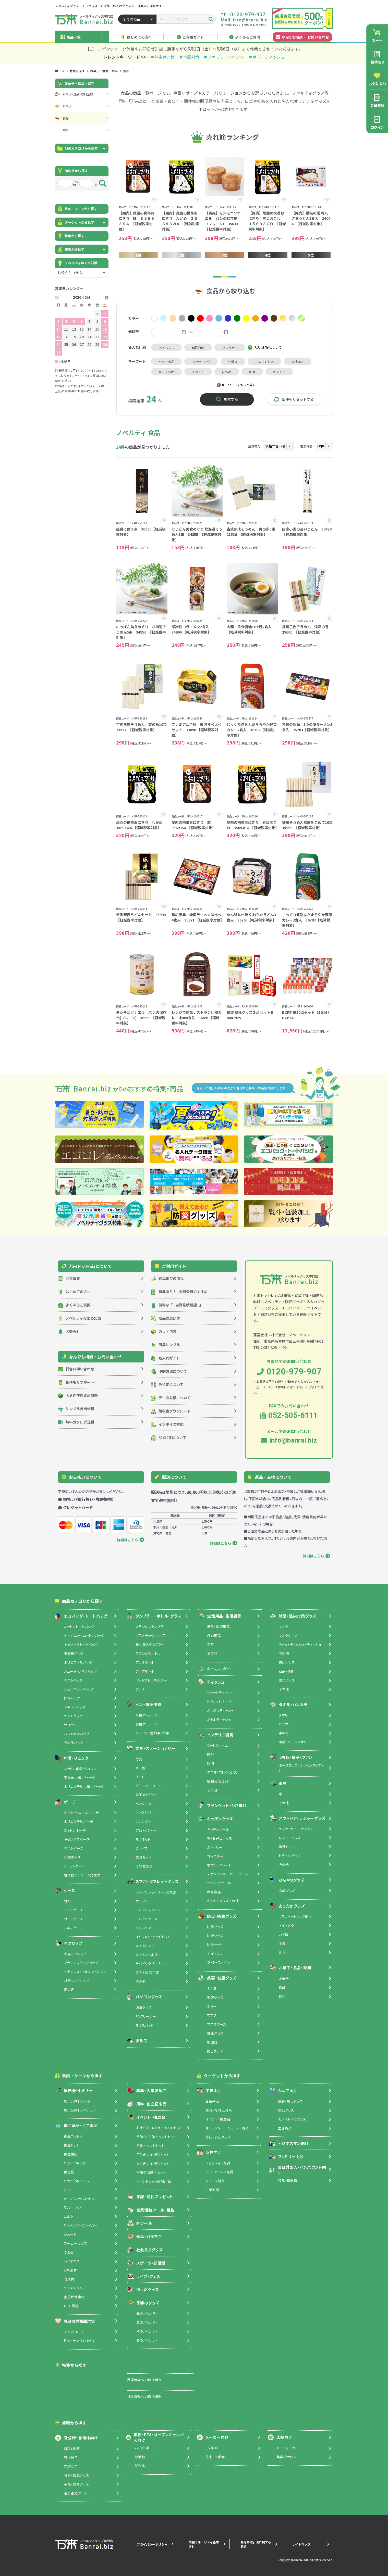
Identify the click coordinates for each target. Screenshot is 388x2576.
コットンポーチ (75, 1830)
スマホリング (145, 1945)
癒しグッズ (215, 2051)
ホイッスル (215, 1953)
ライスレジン (73, 2287)
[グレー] (182, 318)
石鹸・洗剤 (287, 1671)
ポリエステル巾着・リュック (84, 1786)
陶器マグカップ (75, 1953)
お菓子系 (212, 2101)
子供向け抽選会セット (152, 2154)
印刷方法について (169, 1371)
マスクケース (216, 2024)
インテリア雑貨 (215, 1735)
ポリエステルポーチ (78, 1821)
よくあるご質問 (244, 37)
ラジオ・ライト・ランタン (296, 1828)
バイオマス (72, 2261)
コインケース (73, 1910)
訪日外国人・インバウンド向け (297, 2169)
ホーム (59, 71)
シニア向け (283, 2090)
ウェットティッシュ (220, 1692)
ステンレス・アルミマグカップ (85, 1971)
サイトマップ (301, 2544)
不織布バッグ (73, 1653)
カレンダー (144, 1821)
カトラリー (214, 1847)
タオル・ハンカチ (289, 1704)
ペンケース (144, 1803)
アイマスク (286, 1925)
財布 (67, 1901)
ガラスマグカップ (76, 1980)
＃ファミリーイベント (223, 57)
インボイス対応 (167, 1424)
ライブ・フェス (143, 2276)
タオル (283, 1715)
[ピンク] (209, 318)
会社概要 (69, 1278)
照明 (210, 1763)
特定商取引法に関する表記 (255, 2544)
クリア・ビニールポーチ (81, 1812)
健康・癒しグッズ (290, 2101)
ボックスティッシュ (220, 1710)
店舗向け (280, 2437)
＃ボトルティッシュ (266, 57)
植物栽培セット (218, 1781)
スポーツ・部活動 (146, 2263)
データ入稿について (171, 1398)
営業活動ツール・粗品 (151, 2210)
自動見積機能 (177, 1305)
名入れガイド (165, 1358)
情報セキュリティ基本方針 (204, 2544)
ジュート (70, 2234)
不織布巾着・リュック (79, 1777)
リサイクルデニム (76, 2180)
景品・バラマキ (144, 2236)
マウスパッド (145, 2025)
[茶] (274, 318)
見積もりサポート (76, 1382)
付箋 (139, 1759)
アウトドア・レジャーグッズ (297, 1818)
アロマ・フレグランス (222, 1772)
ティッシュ (211, 1682)
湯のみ (69, 1989)
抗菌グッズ (287, 1662)
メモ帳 (140, 1767)
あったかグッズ (287, 1906)
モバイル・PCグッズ (292, 2119)
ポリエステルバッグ (78, 1662)
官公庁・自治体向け (76, 2438)
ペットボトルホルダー (151, 1680)
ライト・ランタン (218, 1962)
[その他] (301, 318)
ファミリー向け (286, 2156)
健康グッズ (215, 2033)
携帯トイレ (286, 1846)
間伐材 (69, 2279)
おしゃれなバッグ (76, 1733)
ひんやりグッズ (287, 1880)
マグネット (143, 1839)
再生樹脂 (71, 2154)
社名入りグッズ (145, 2249)
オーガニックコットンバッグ (84, 1635)
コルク (69, 2216)
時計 (210, 1754)
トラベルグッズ (289, 1855)
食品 (282, 1987)
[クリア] (163, 318)
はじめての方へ (136, 37)
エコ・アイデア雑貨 (219, 2171)
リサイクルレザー (76, 2163)
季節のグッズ (143, 2303)
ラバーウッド (73, 2207)
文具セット (143, 1857)
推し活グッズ (143, 2289)
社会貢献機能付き (75, 2321)
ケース (65, 1890)
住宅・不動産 (215, 2456)
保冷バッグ (72, 1698)
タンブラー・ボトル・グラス (154, 1616)
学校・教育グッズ (76, 2484)
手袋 (282, 1943)
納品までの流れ (167, 1278)
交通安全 (71, 2466)
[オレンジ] (255, 318)
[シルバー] (292, 318)
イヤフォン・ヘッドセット (153, 1936)
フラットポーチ (75, 1866)
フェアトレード (74, 2331)
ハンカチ (285, 1724)
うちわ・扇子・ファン (291, 1757)
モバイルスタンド (148, 1910)
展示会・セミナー (74, 2090)
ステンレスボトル (148, 1653)
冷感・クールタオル (293, 1741)
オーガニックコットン (79, 2198)
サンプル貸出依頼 (76, 1409)
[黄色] (246, 318)
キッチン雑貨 (215, 2180)
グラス (140, 1689)
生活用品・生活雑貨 (219, 1616)
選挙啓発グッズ (75, 2493)
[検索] (102, 183)
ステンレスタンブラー (151, 1626)
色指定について (167, 1384)
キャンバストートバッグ (81, 1644)
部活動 (140, 2456)
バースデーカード (148, 1785)
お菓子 (284, 1978)
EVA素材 (70, 2270)
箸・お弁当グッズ (219, 1838)
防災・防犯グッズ (217, 1916)
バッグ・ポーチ (145, 2447)
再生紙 (69, 2171)
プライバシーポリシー (152, 2544)
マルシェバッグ (75, 1706)
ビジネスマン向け (289, 2143)
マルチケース (73, 1927)
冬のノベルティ (147, 2340)
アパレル (211, 2447)
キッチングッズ (215, 1818)
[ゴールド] (283, 318)
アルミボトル (145, 1662)
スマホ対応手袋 (147, 1972)
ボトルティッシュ (219, 1719)
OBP (67, 2189)
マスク (212, 2015)
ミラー (211, 2006)
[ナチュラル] (172, 318)
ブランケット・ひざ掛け (222, 1805)
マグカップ (68, 1943)
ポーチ (65, 1802)
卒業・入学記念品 (147, 2090)
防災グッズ (215, 1926)
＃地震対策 (189, 57)
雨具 (278, 1783)
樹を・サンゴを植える (79, 2340)
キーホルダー (214, 1668)
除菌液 (284, 1653)
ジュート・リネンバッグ (80, 1671)
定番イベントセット (150, 2145)
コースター (215, 1856)
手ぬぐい (285, 1733)
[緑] (237, 318)
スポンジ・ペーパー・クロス (227, 1874)
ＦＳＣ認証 (71, 2305)
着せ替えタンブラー (150, 1644)
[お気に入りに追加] (154, 199)
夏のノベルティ (147, 2322)
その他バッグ (73, 1742)
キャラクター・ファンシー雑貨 (227, 2128)
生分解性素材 (74, 2296)
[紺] (228, 318)
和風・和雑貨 (287, 2180)
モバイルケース (147, 1918)
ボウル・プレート (219, 1865)
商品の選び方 (165, 1318)
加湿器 (212, 2042)
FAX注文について (168, 1438)
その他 (141, 1981)
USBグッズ (144, 2007)
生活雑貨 (212, 2189)
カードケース (73, 1918)
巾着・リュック (71, 1758)
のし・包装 (163, 1331)
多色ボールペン (148, 1724)
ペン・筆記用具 (144, 1704)
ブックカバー (145, 1812)
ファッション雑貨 (217, 2163)
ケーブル (142, 1901)
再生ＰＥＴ (71, 2145)
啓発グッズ (287, 1680)
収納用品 (214, 1635)
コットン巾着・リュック (80, 1768)
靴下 (282, 1952)
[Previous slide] (57, 298)
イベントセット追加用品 (153, 2181)
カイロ (283, 1934)
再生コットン (73, 2136)
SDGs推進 (72, 2448)
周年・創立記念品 (147, 2104)
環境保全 (71, 2457)
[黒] (191, 318)
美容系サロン (286, 2456)
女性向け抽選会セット (152, 2163)
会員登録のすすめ (179, 1292)
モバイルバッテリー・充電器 (156, 1892)
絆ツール (139, 2223)
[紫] (264, 318)
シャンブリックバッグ (79, 1689)
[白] (154, 318)
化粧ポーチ (72, 1857)
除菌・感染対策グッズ (293, 1616)
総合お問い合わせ (76, 1369)
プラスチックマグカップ (81, 1962)
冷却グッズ (287, 1890)
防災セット (215, 1944)
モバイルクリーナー (150, 1963)
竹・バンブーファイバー (81, 2225)
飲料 (282, 1996)
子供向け (209, 2090)
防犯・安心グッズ (218, 2137)
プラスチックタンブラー (152, 1635)
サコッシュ (71, 1724)
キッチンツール (218, 1829)
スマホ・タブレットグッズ (153, 1881)
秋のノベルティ (147, 2331)
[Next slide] (106, 298)
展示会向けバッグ (77, 2101)
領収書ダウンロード (171, 1411)
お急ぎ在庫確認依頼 (78, 1395)
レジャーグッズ (290, 1837)
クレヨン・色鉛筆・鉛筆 (152, 1733)
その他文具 (144, 1866)
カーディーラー (287, 2447)
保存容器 (214, 1891)
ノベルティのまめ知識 (79, 1318)
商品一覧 (82, 37)
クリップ (142, 1848)
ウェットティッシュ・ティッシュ (300, 1644)
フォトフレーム (217, 1745)
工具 (210, 1644)
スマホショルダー (148, 1954)
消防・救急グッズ (76, 2475)
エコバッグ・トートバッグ (81, 1616)
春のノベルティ (147, 2313)
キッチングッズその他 (223, 1900)
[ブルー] (218, 318)
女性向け (209, 2152)
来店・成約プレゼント (150, 2196)
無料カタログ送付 (76, 1422)
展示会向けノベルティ (80, 2110)
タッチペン (143, 1927)
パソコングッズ (144, 1996)
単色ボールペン (148, 1715)
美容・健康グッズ (217, 1978)
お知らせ (69, 1331)
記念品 (137, 2040)
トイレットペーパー (221, 1701)
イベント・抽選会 (146, 2117)
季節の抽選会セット (151, 2172)
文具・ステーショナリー (151, 1748)
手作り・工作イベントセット (156, 2136)
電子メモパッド (146, 1794)
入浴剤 (212, 1988)
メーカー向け (213, 2437)
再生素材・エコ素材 (76, 2125)
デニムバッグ (73, 1680)
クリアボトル (145, 1671)
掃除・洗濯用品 (218, 1626)
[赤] (200, 318)
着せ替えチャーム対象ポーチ (85, 1875)
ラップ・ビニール (219, 1882)
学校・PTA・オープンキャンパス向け (155, 2437)
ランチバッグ (73, 1715)
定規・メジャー (146, 1830)
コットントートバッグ (79, 1626)
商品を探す (77, 71)
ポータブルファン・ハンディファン (301, 1768)
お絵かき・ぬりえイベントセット (159, 2127)
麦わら (69, 2252)
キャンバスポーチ (77, 1839)
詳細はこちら (127, 1539)
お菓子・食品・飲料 (104, 71)
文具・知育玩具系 (218, 2110)
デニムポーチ (74, 1848)
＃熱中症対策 (162, 57)
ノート (140, 1776)
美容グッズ (215, 1997)
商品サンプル (165, 1345)
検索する (227, 399)
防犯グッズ (215, 1935)
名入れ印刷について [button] (265, 347)
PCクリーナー (146, 2016)
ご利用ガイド (190, 37)
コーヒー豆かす (76, 2243)
